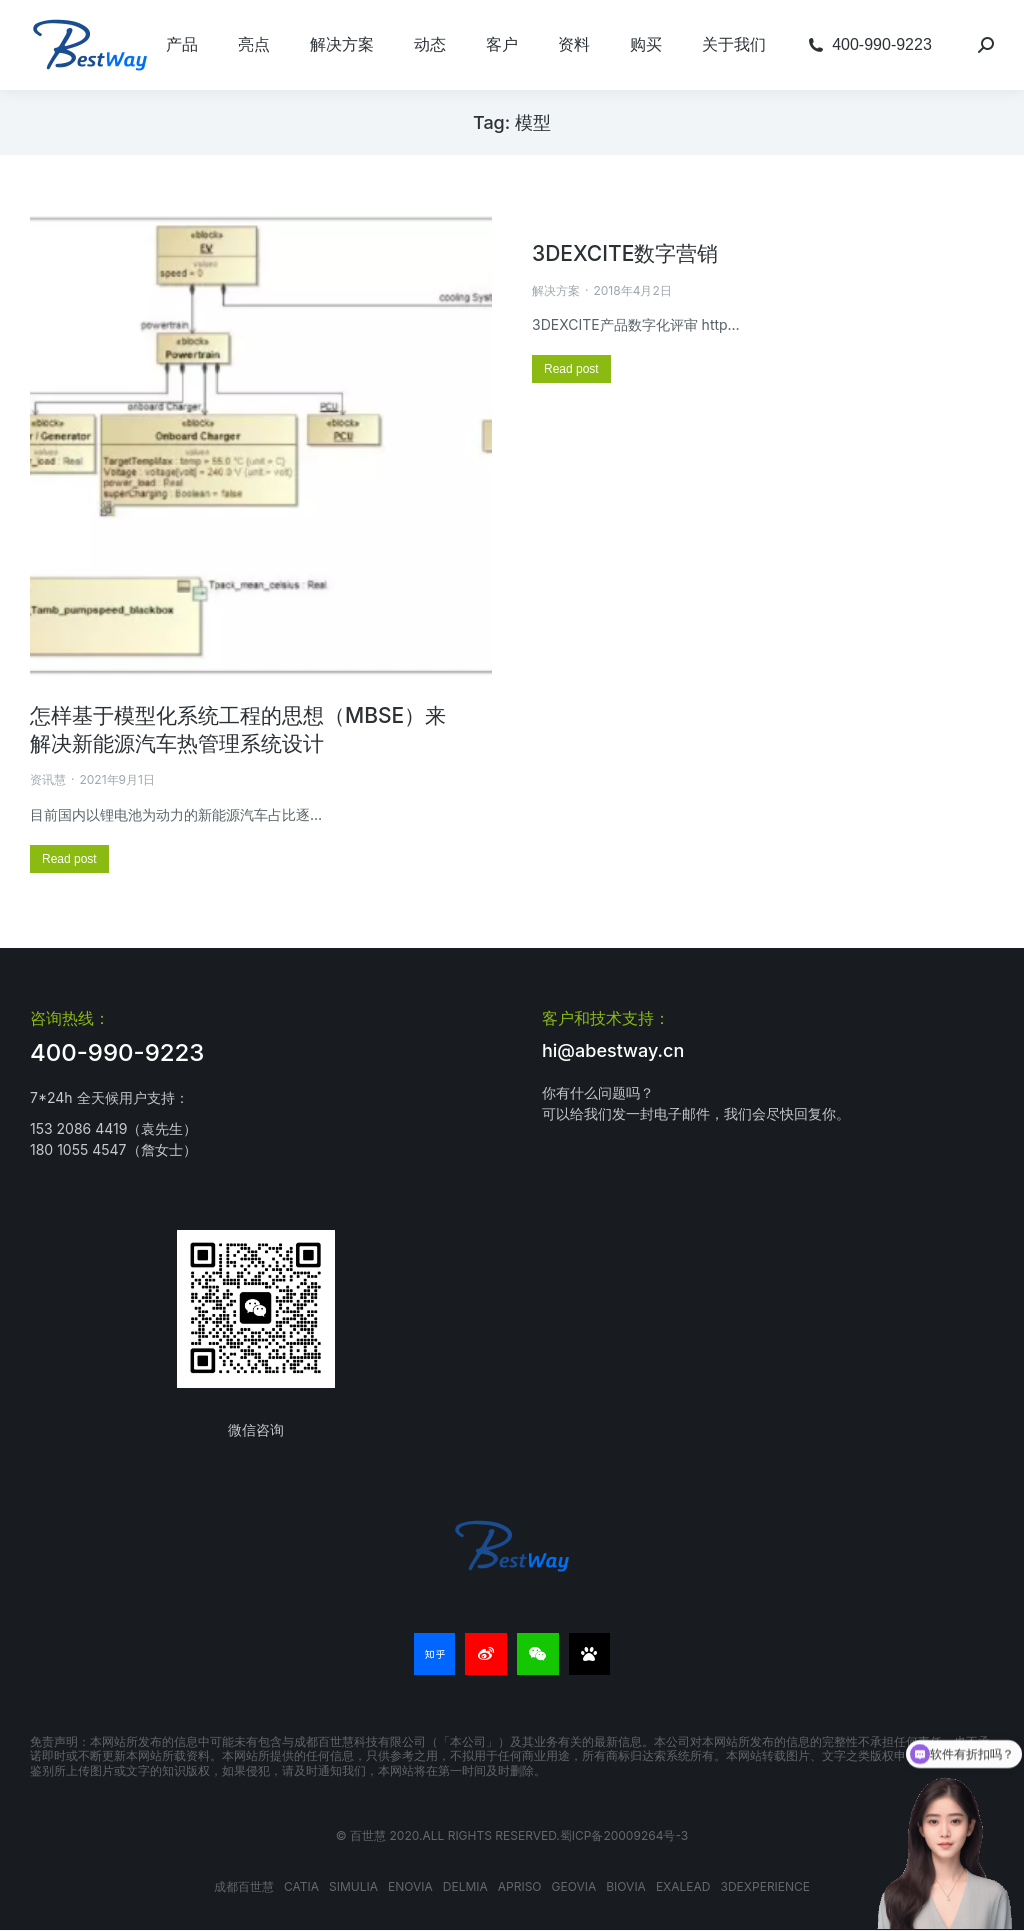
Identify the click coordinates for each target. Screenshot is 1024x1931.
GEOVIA (574, 1886)
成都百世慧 (244, 1886)
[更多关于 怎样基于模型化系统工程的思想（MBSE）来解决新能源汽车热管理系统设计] (69, 859)
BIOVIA (626, 1886)
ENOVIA (410, 1886)
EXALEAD (683, 1886)
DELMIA (465, 1886)
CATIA (301, 1886)
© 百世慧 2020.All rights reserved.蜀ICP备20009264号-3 (512, 1835)
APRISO (520, 1886)
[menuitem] (182, 45)
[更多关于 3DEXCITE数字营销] (571, 369)
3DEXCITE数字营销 (625, 253)
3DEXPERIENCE (766, 1886)
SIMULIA (353, 1886)
